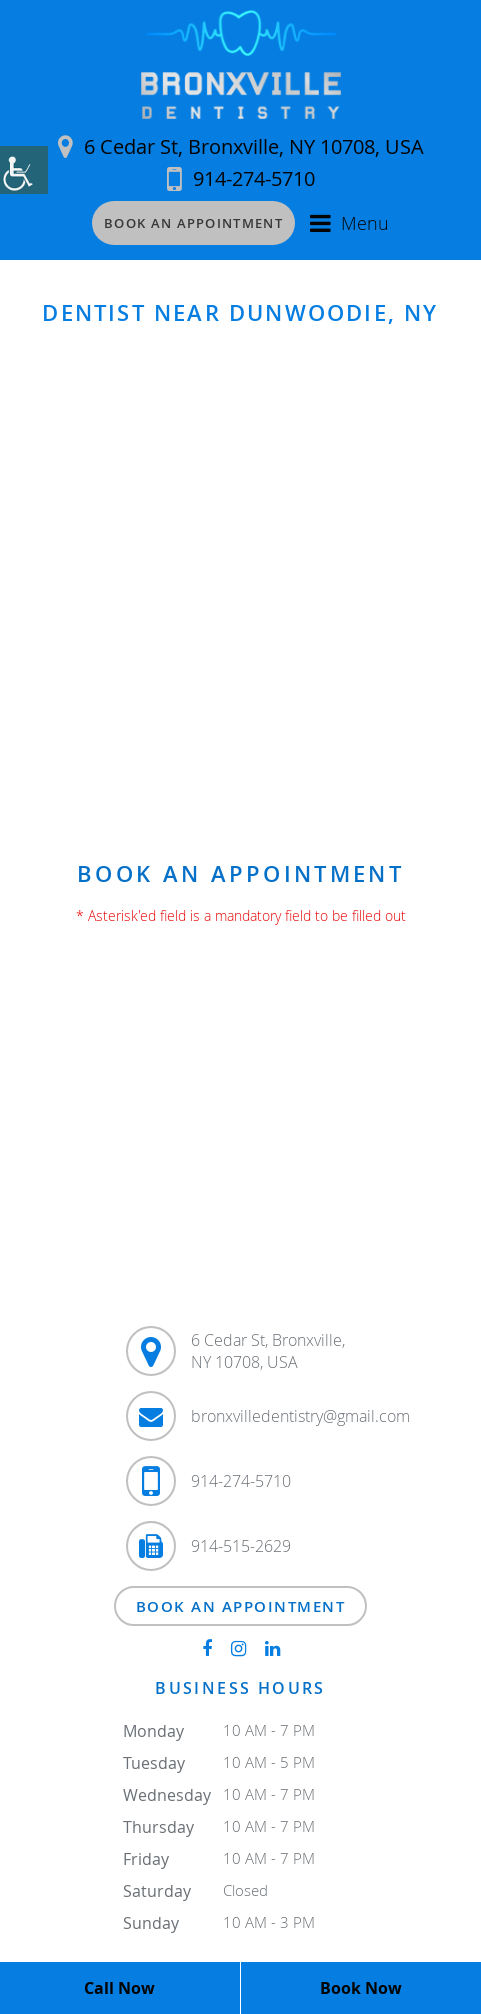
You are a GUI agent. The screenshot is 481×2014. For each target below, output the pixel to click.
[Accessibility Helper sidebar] (24, 170)
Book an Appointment (193, 223)
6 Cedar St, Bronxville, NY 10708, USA (241, 146)
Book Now (361, 1988)
